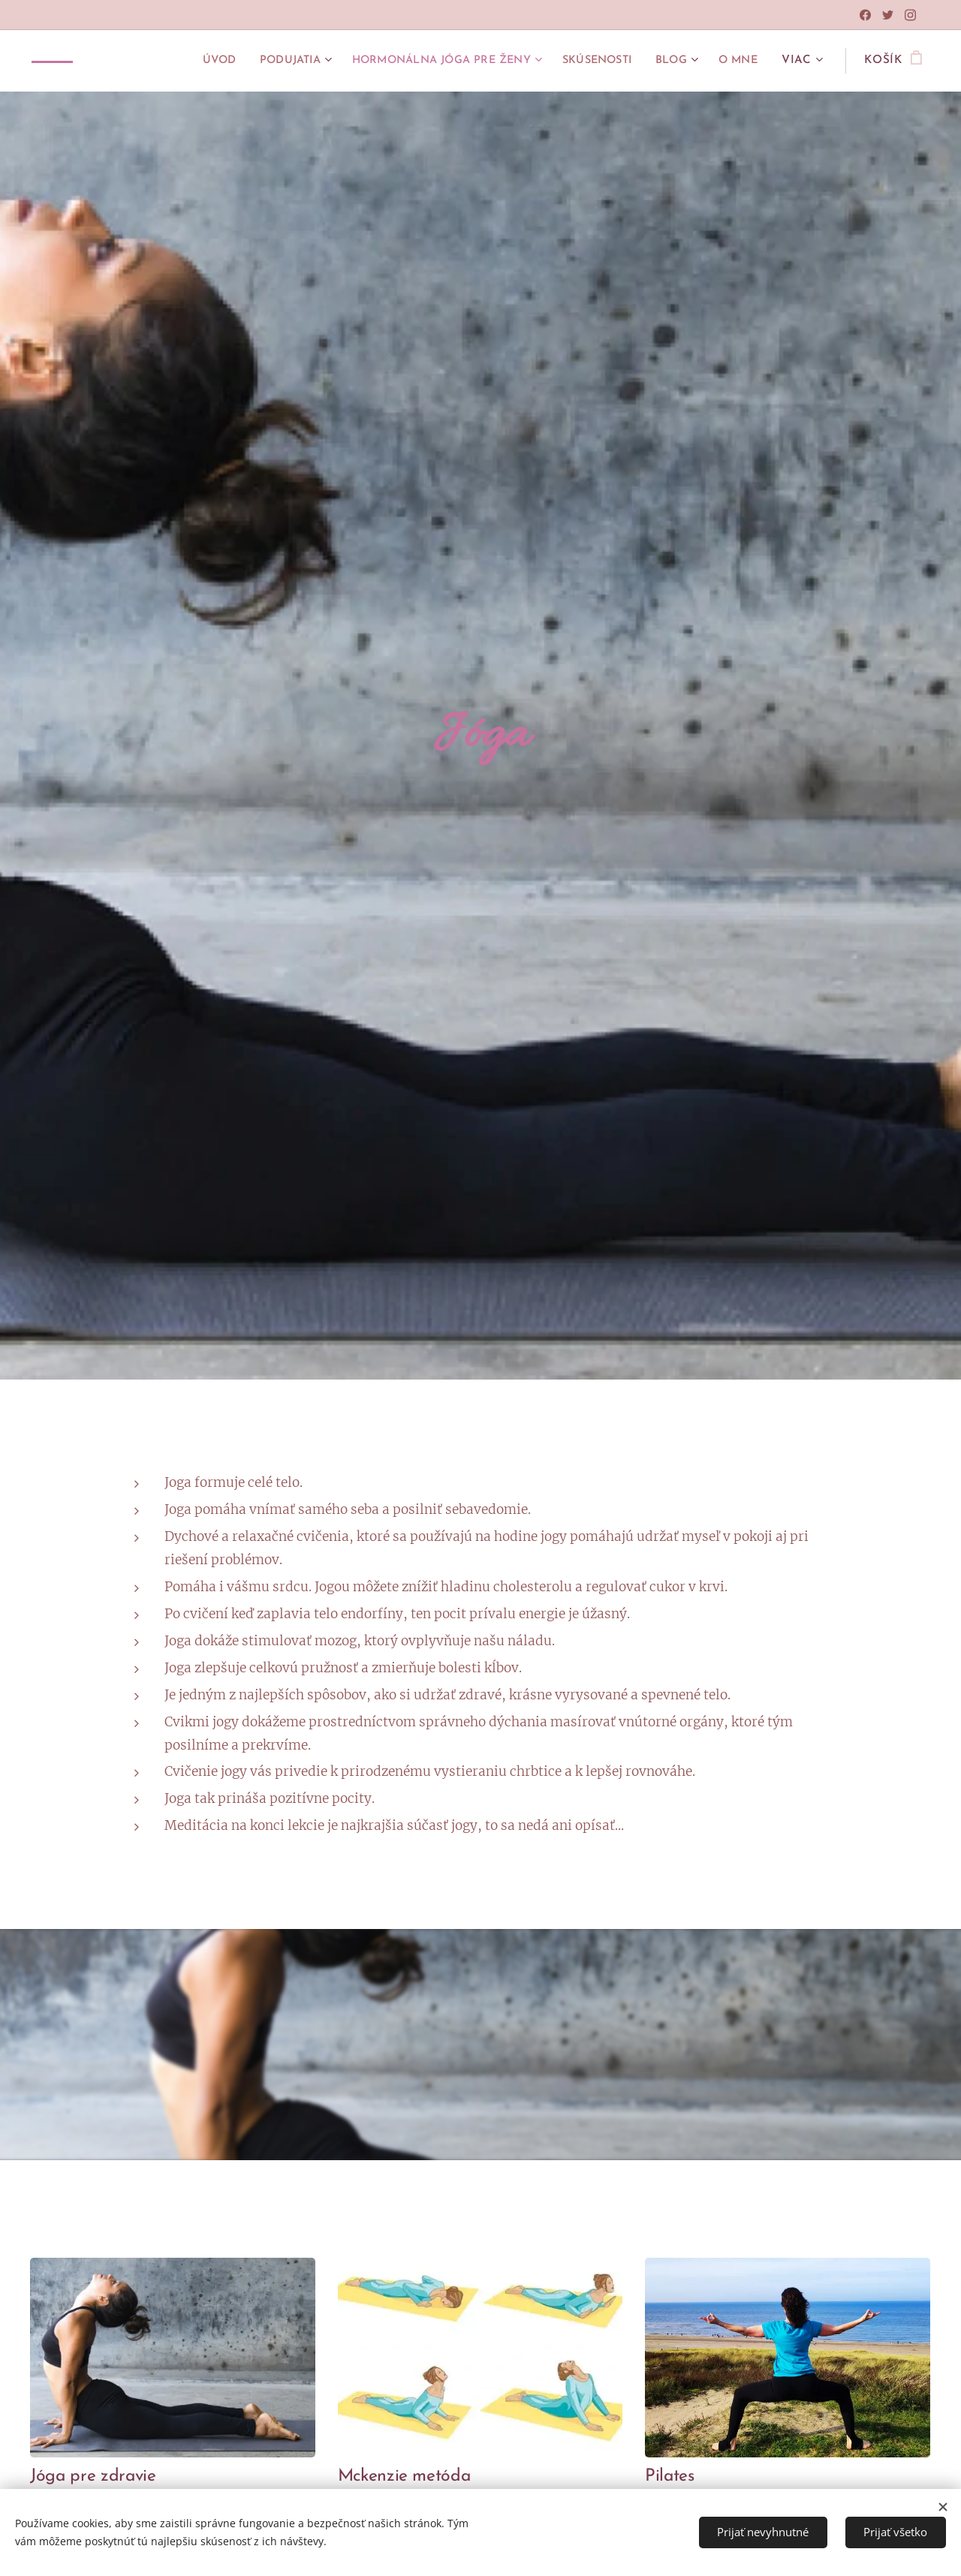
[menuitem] (177, 61)
